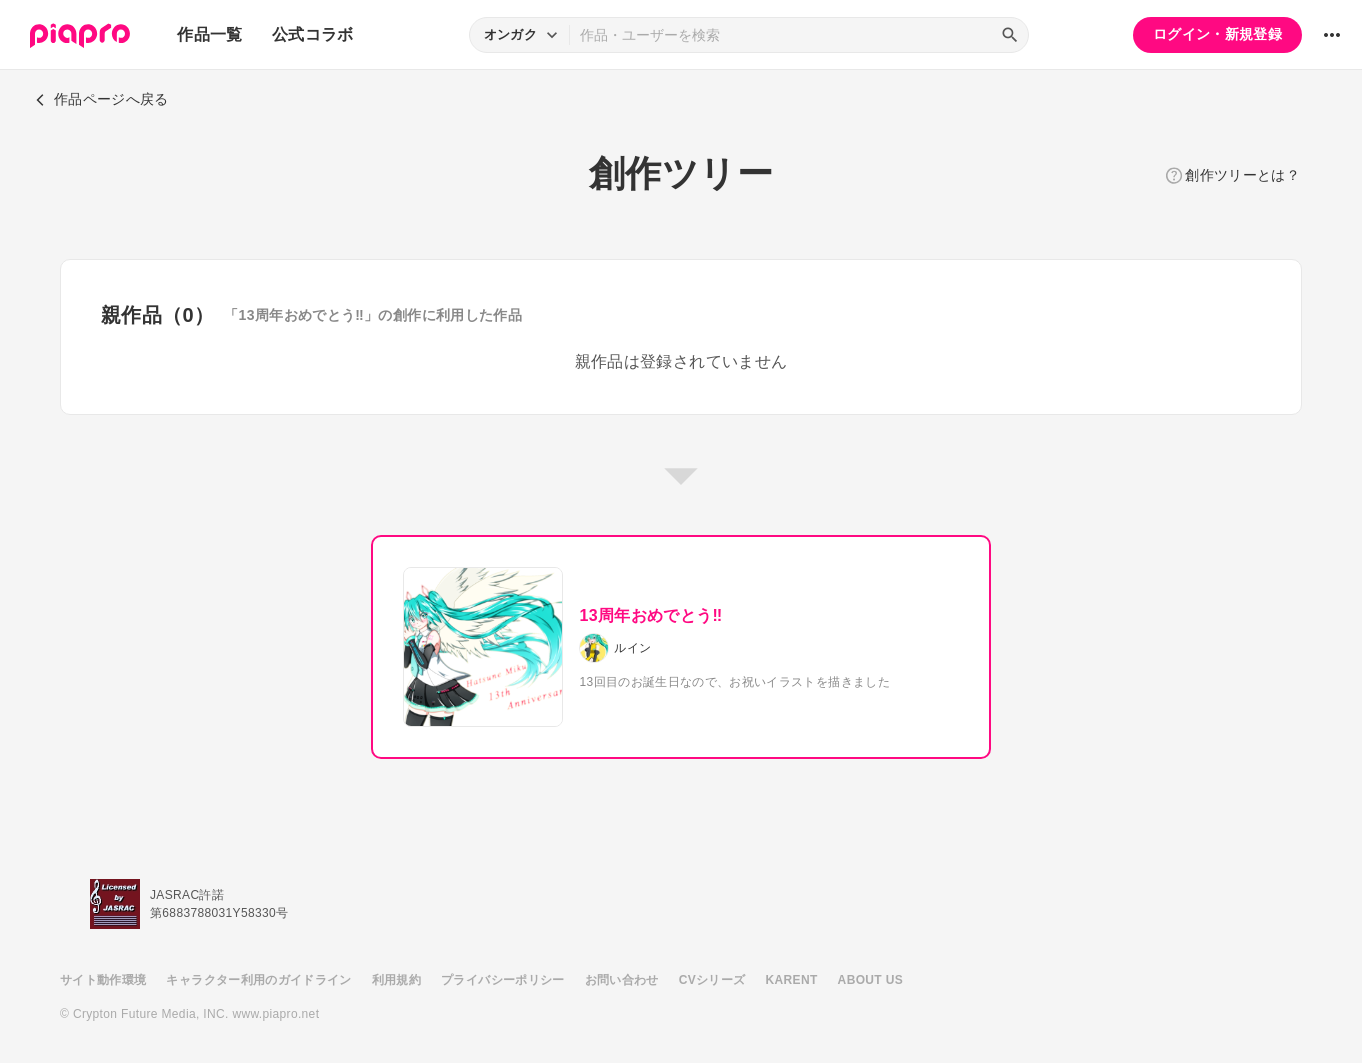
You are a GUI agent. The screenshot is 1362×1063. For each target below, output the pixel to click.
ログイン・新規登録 (1217, 34)
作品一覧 (209, 34)
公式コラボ (313, 34)
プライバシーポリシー (503, 980)
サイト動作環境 (103, 980)
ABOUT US (870, 980)
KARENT (792, 980)
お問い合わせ (622, 980)
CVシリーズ (712, 980)
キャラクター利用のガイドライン (258, 980)
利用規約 (396, 980)
